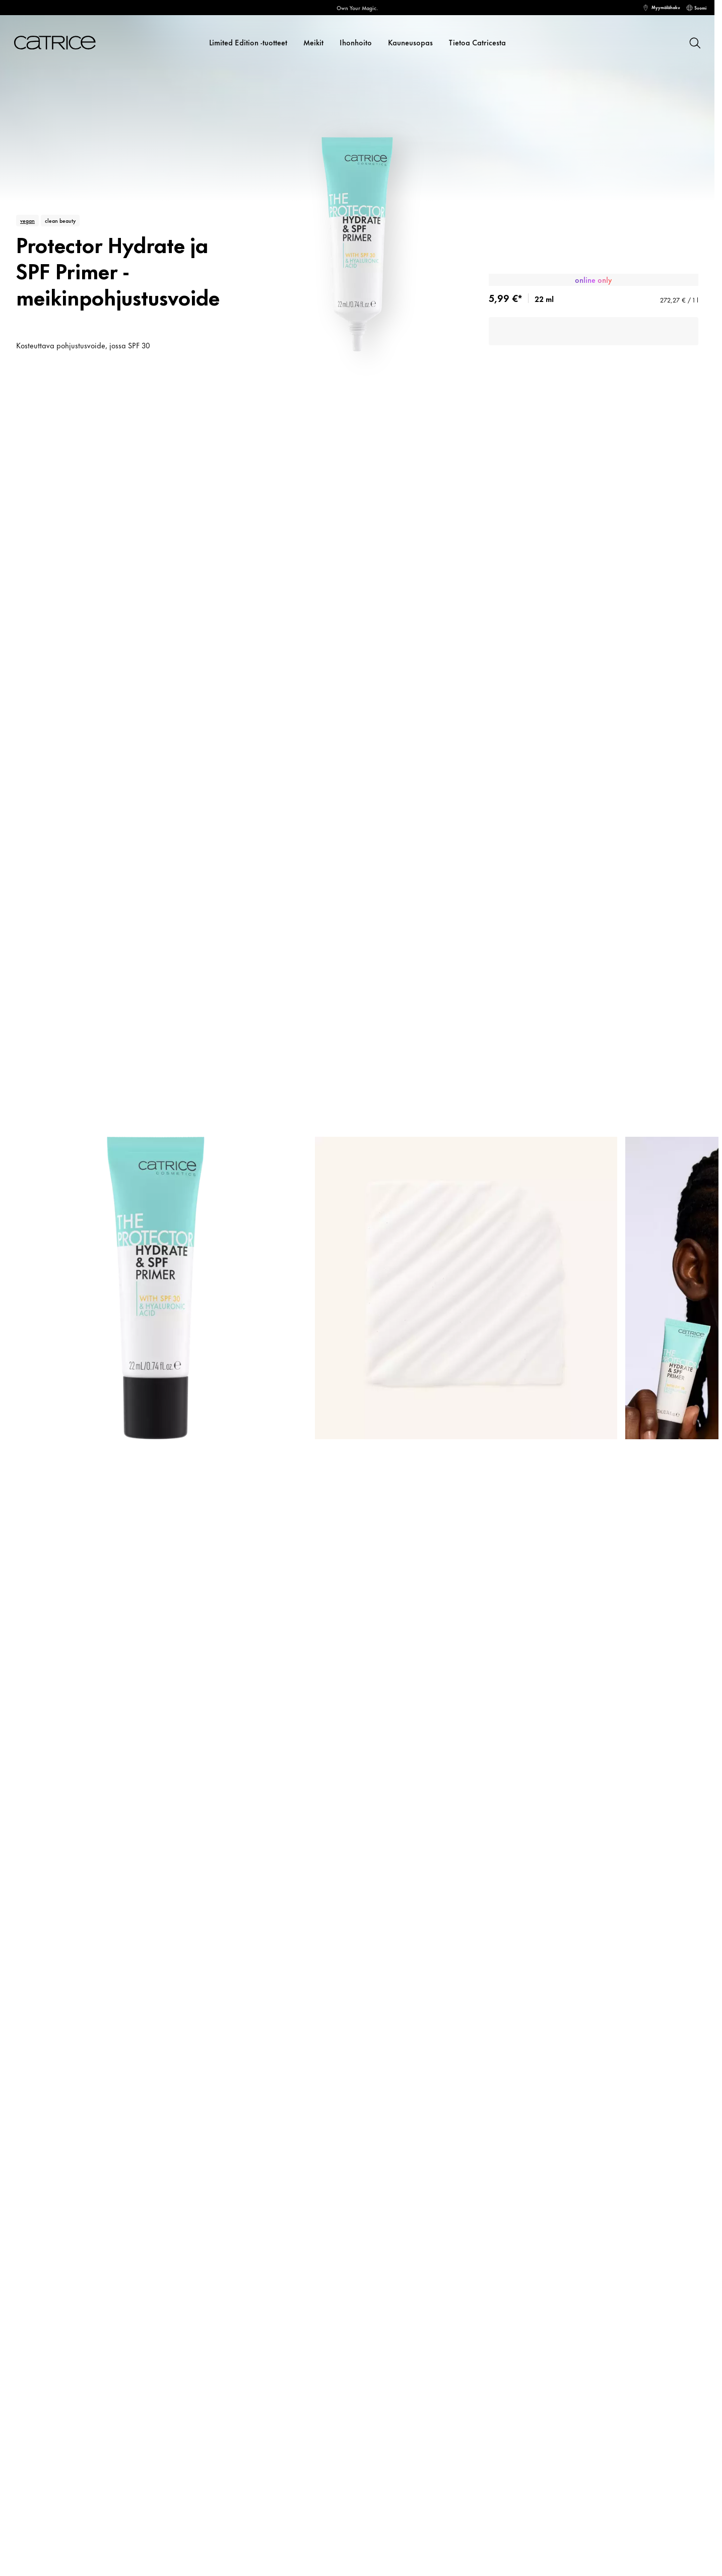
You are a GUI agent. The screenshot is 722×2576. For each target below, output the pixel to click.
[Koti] (51, 42)
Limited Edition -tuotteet (248, 42)
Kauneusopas (410, 42)
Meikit (313, 42)
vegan (27, 220)
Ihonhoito (356, 42)
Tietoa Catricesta (477, 42)
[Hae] (694, 42)
